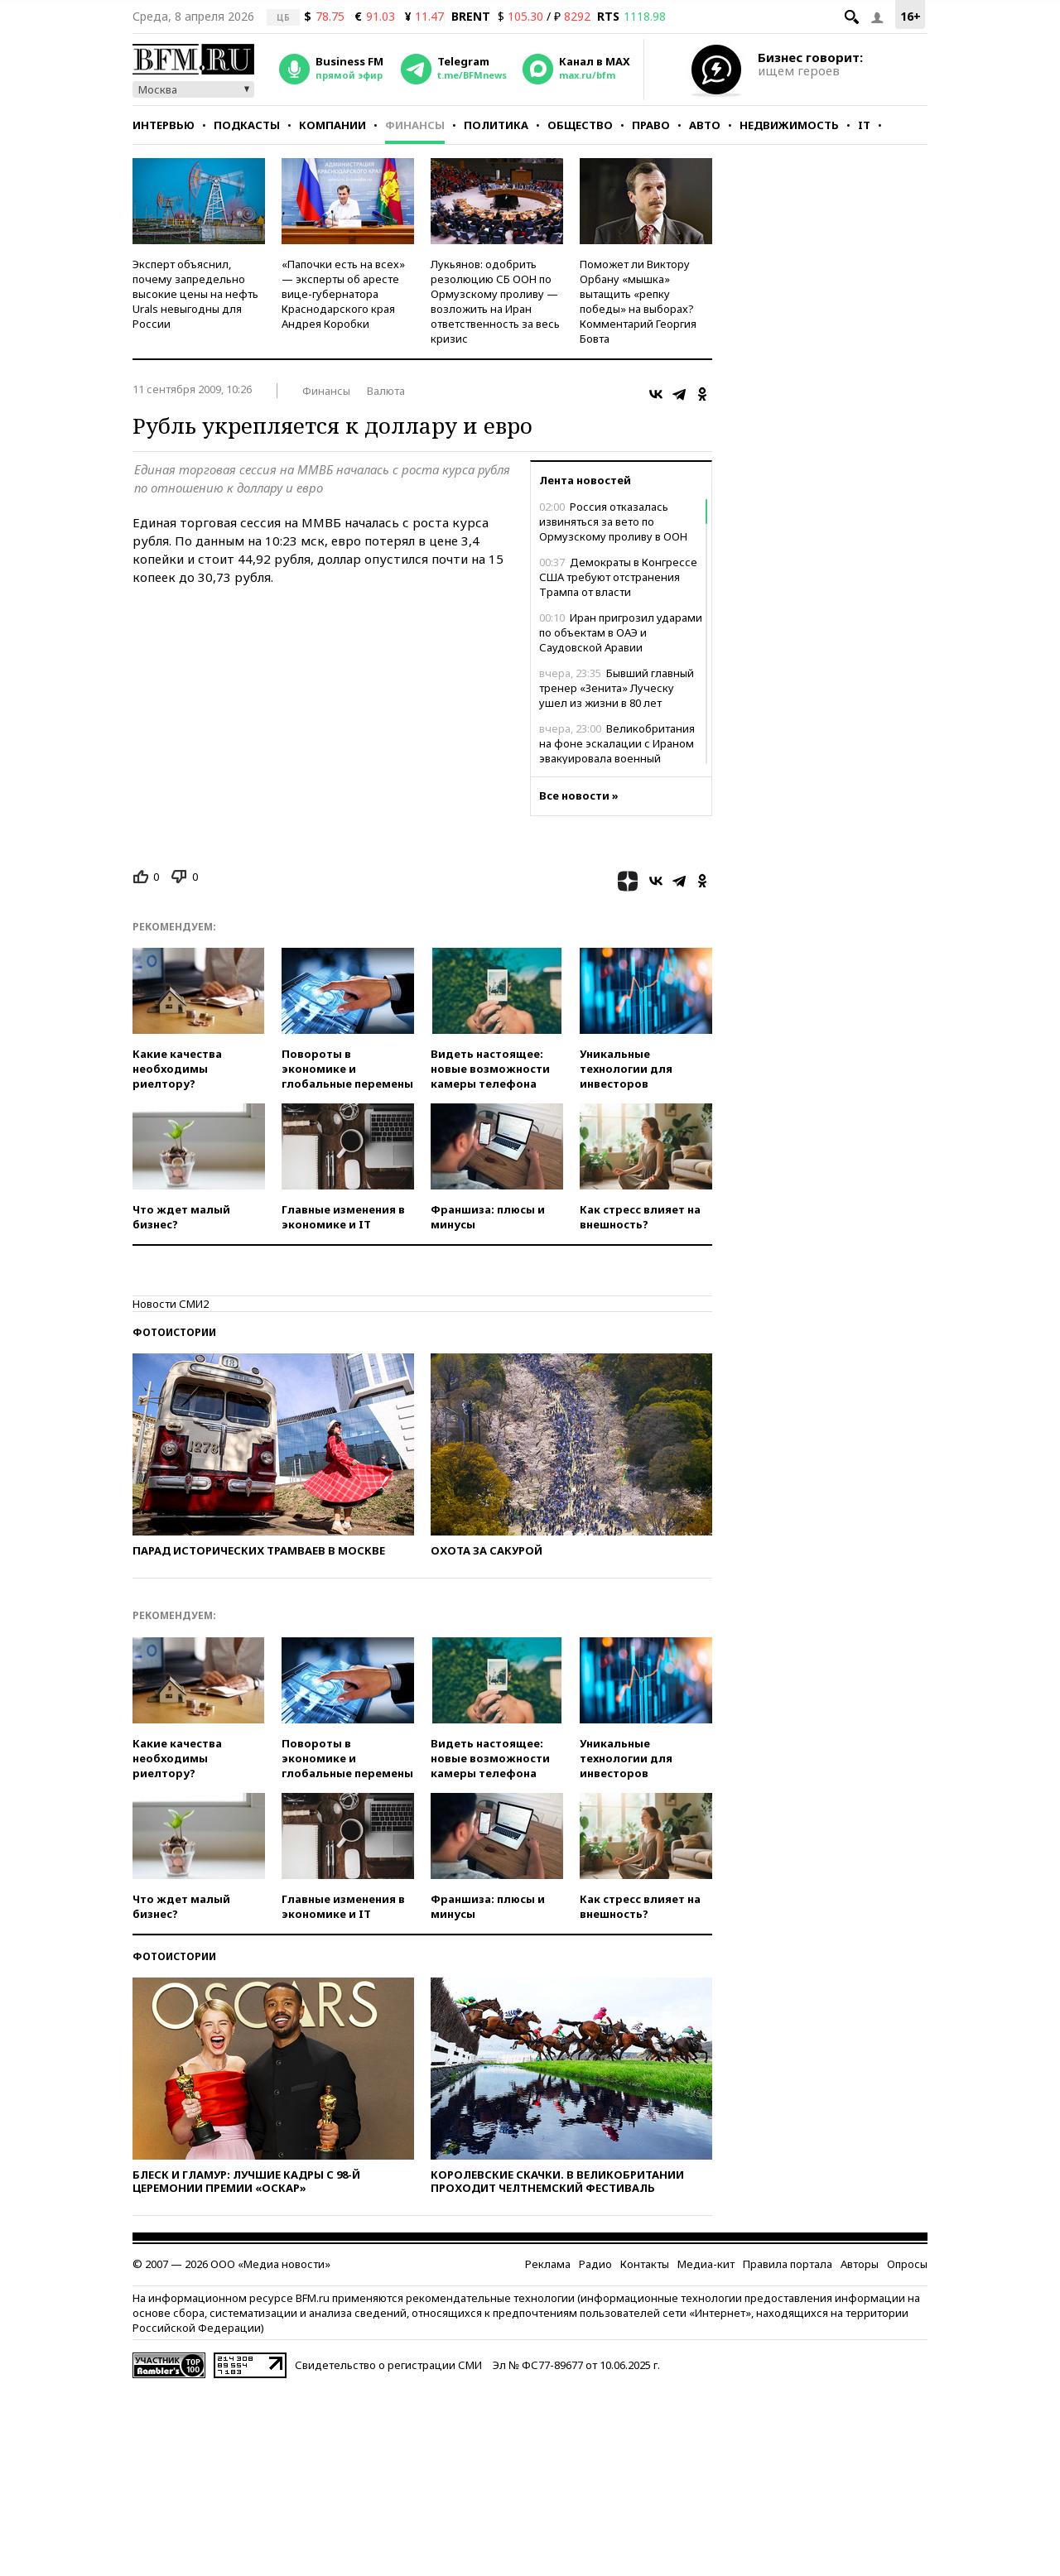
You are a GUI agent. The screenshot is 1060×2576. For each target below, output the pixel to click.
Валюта (386, 390)
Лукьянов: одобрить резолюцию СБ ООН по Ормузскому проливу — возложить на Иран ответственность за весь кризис (495, 301)
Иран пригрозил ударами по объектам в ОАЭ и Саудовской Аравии (620, 632)
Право (651, 125)
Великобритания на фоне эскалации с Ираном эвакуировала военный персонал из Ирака (617, 751)
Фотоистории (174, 1332)
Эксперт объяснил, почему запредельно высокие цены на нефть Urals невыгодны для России (195, 294)
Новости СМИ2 (170, 1303)
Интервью (163, 125)
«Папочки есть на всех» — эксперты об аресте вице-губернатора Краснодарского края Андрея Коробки (343, 294)
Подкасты (247, 125)
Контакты (644, 2263)
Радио (595, 2263)
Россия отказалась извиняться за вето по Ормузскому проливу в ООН (613, 521)
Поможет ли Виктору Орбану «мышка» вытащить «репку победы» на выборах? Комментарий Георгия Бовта (638, 301)
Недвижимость (789, 125)
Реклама (548, 2263)
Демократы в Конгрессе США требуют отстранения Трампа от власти (618, 577)
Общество (580, 125)
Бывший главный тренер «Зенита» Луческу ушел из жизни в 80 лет (616, 688)
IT (864, 125)
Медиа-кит (706, 2263)
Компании (332, 125)
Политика (496, 125)
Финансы (415, 125)
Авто (704, 125)
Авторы (860, 2263)
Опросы (907, 2263)
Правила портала (787, 2263)
